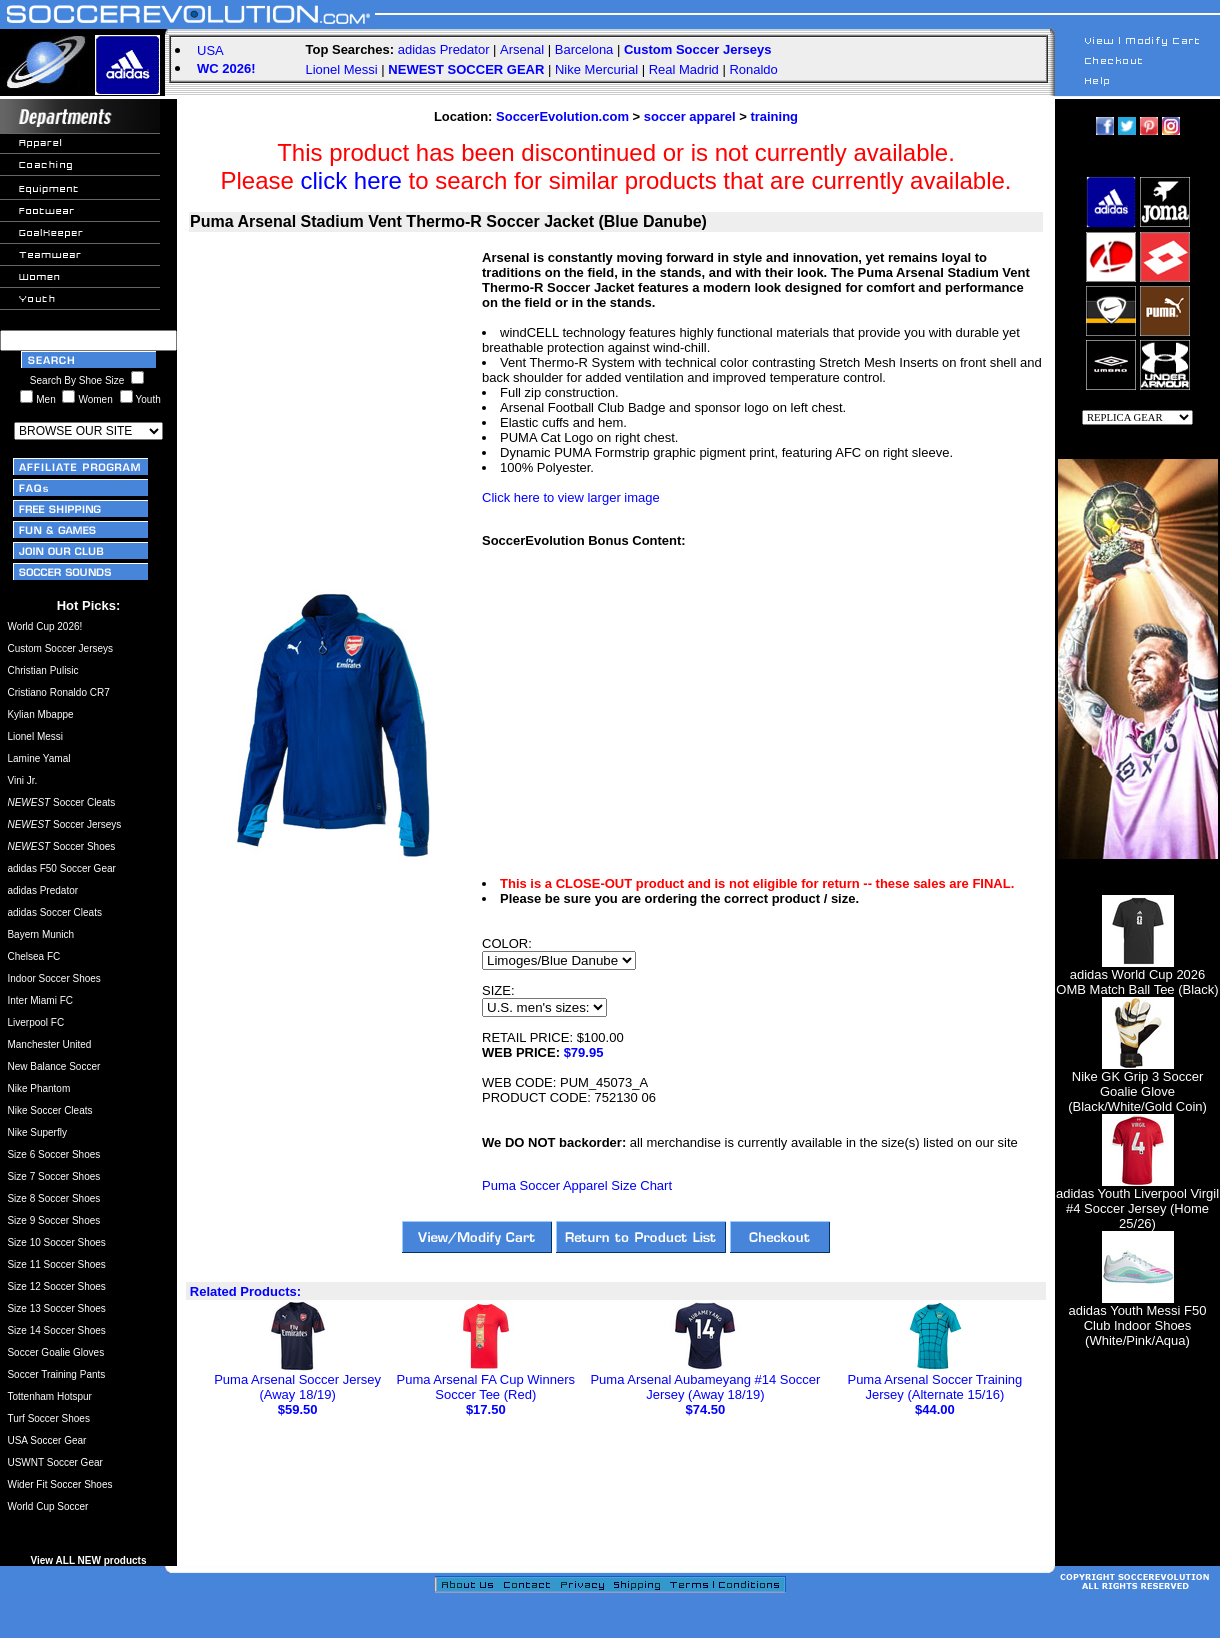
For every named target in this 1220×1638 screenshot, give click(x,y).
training (774, 116)
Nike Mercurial (596, 69)
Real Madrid (684, 69)
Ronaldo (753, 69)
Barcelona (584, 49)
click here (351, 180)
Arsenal (522, 49)
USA (210, 50)
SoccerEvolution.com (562, 116)
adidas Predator (444, 49)
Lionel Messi (341, 69)
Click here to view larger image (571, 497)
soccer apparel (690, 116)
